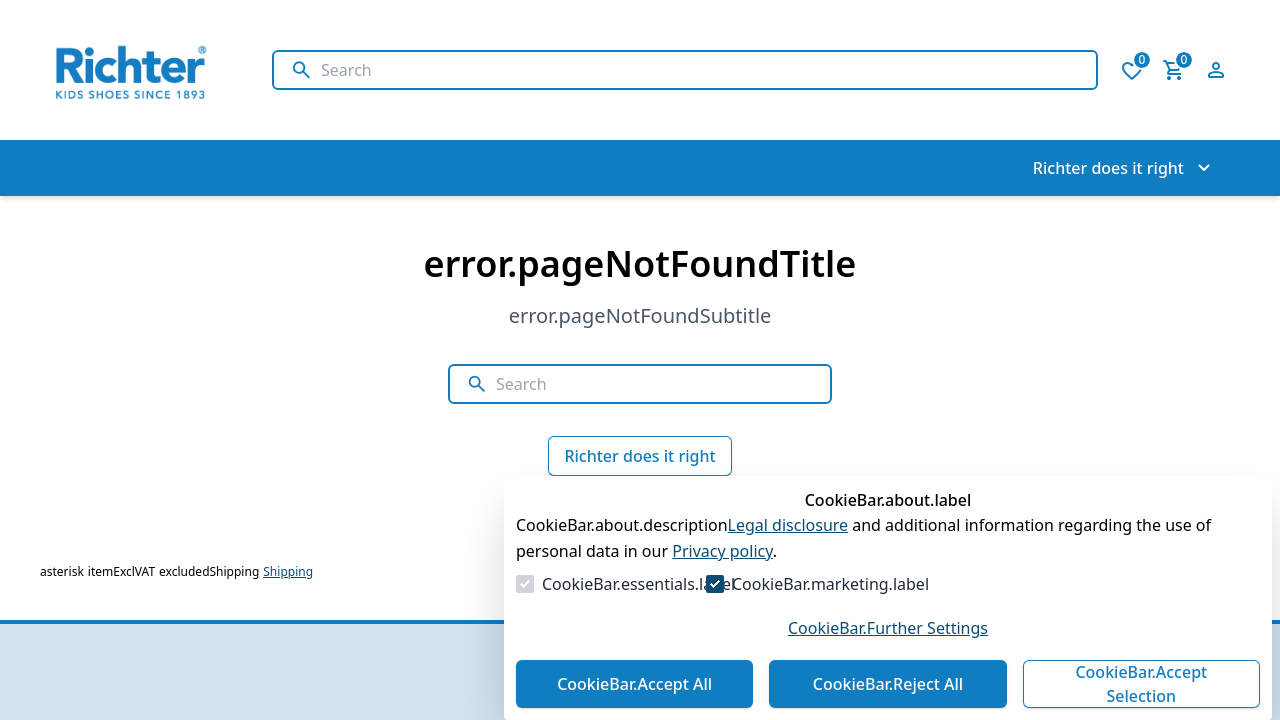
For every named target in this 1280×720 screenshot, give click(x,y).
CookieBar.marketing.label (830, 584)
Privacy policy (722, 551)
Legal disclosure (788, 525)
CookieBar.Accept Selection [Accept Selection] (1141, 684)
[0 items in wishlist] (1132, 70)
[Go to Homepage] (136, 70)
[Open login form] (1216, 70)
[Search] (700, 70)
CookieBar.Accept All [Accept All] (634, 684)
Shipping (288, 572)
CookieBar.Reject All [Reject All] (888, 684)
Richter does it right (639, 456)
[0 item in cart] (1174, 70)
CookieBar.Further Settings (888, 628)
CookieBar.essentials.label (638, 584)
